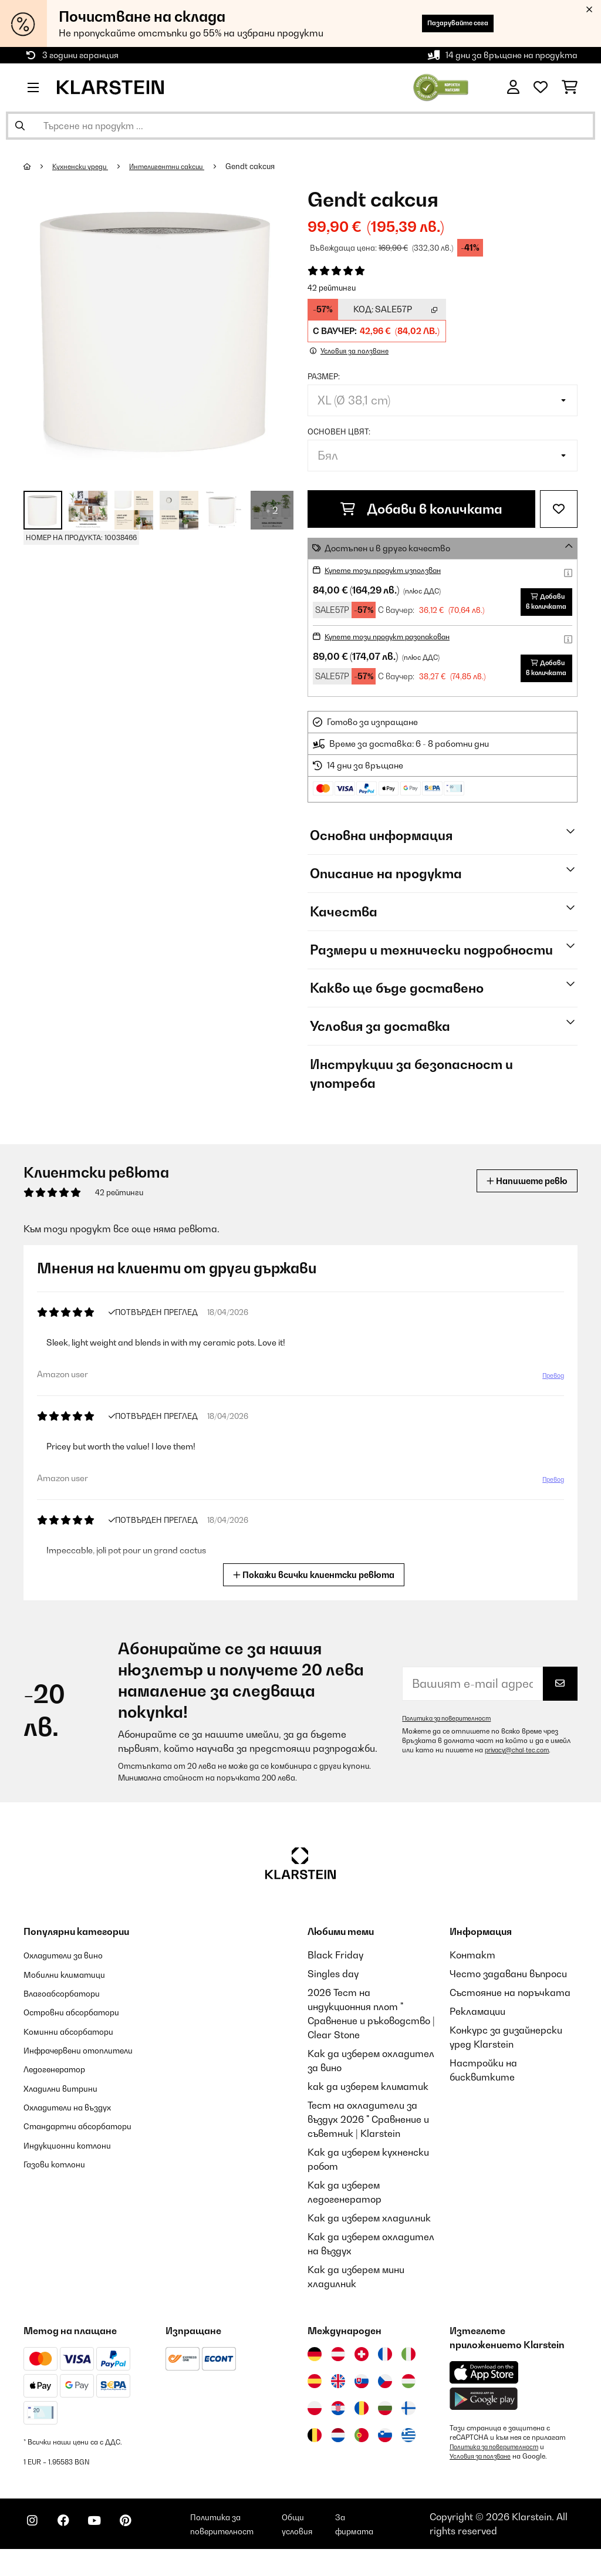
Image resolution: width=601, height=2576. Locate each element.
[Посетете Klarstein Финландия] (408, 2424)
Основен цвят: (339, 431)
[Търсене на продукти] (300, 126)
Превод (551, 1392)
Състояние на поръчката (510, 2009)
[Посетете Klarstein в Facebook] (73, 2547)
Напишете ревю (518, 1197)
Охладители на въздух (76, 2136)
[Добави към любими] (559, 509)
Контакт (472, 1971)
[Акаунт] (513, 87)
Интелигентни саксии (182, 166)
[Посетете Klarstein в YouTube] (110, 2547)
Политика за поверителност (453, 1735)
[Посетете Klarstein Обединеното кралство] (338, 2397)
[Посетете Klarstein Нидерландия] (338, 2451)
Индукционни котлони (74, 2187)
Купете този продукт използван (394, 570)
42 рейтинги (332, 287)
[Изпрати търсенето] (20, 126)
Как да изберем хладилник (369, 2234)
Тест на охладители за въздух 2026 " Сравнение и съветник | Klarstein (368, 2136)
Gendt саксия (271, 166)
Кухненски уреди (85, 166)
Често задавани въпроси (508, 1990)
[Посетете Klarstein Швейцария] (361, 2370)
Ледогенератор (61, 2098)
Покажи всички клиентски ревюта (315, 1590)
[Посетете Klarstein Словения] (385, 2451)
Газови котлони (59, 2206)
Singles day (333, 1990)
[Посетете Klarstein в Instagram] (35, 2547)
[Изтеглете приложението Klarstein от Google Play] (484, 2415)
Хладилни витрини (67, 2117)
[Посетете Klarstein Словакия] (361, 2397)
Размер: (324, 376)
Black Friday (335, 1971)
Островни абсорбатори (80, 2028)
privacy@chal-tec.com (521, 1766)
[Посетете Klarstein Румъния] (361, 2424)
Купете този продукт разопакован (400, 644)
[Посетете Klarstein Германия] (315, 2370)
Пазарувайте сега (443, 23)
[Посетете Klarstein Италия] (408, 2370)
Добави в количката (421, 509)
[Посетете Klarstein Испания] (315, 2397)
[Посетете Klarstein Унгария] (408, 2397)
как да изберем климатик (368, 2103)
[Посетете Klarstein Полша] (315, 2424)
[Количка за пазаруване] (570, 87)
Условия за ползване (484, 2473)
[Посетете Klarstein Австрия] (338, 2370)
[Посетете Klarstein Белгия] (315, 2451)
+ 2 (272, 510)
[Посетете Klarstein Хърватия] (338, 2424)
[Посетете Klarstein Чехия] (385, 2397)
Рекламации (477, 2028)
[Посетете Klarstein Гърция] (408, 2452)
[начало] (38, 166)
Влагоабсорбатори (69, 2009)
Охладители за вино (71, 1971)
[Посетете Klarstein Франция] (385, 2370)
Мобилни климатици (71, 1990)
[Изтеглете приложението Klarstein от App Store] (484, 2389)
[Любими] (541, 87)
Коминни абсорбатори (76, 2046)
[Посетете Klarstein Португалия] (361, 2451)
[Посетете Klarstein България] (385, 2424)
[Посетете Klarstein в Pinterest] (148, 2547)
